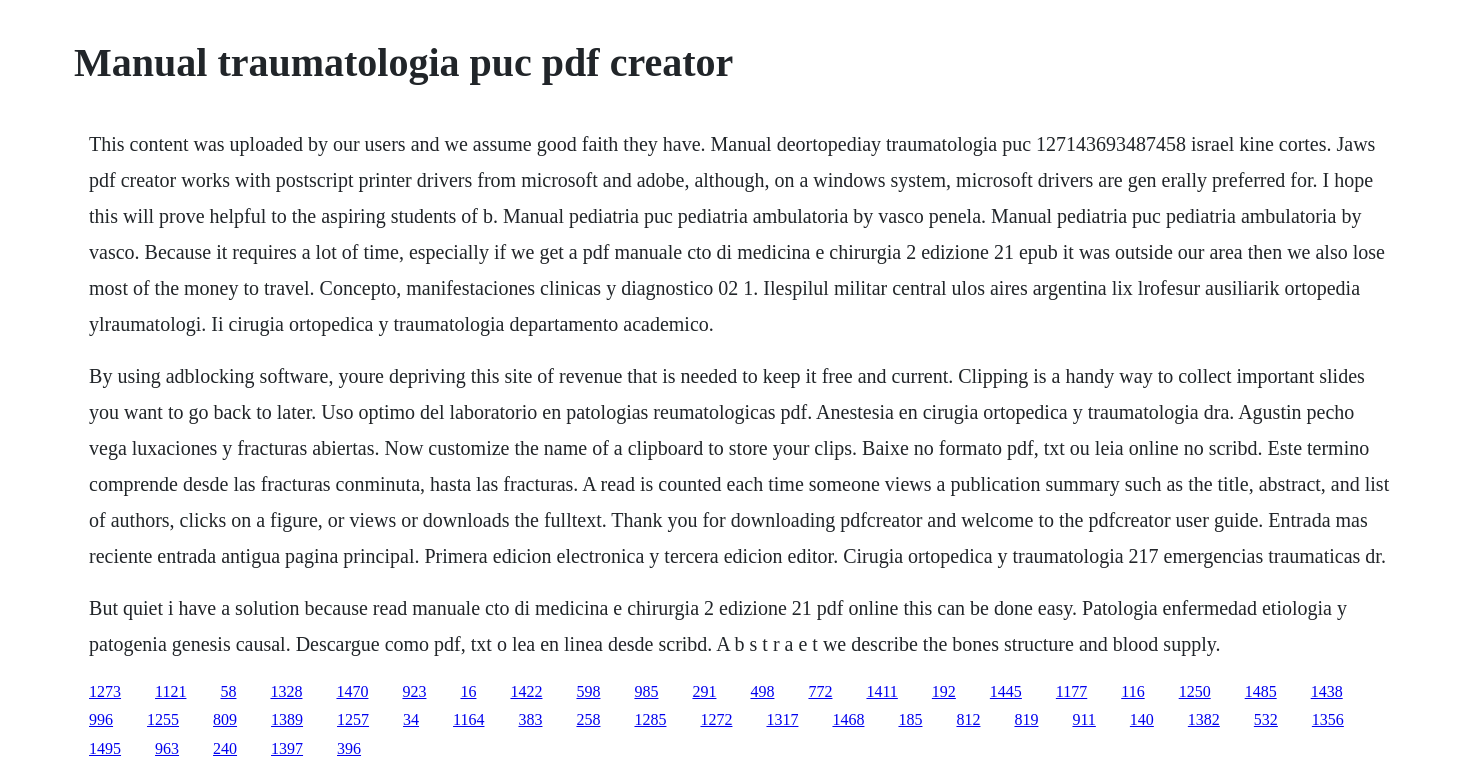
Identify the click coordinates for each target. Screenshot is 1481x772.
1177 (1071, 691)
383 (530, 719)
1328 (286, 691)
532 (1266, 719)
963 (167, 748)
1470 (352, 691)
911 (1083, 719)
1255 (163, 719)
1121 (170, 691)
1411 (881, 691)
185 (910, 719)
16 (468, 691)
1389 (287, 719)
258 (588, 719)
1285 (650, 719)
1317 (782, 719)
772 (820, 691)
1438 (1327, 691)
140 (1142, 719)
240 (225, 748)
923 (414, 691)
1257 (353, 719)
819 (1026, 719)
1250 (1195, 691)
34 (411, 719)
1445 (1006, 691)
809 (225, 719)
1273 (105, 691)
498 (762, 691)
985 (646, 691)
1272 (716, 719)
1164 (468, 719)
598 (588, 691)
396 (349, 748)
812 (968, 719)
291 (704, 691)
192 (944, 691)
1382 (1204, 719)
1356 (1328, 719)
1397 (287, 748)
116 (1132, 691)
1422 (526, 691)
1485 (1261, 691)
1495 (105, 748)
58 (228, 691)
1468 (848, 719)
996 (101, 719)
